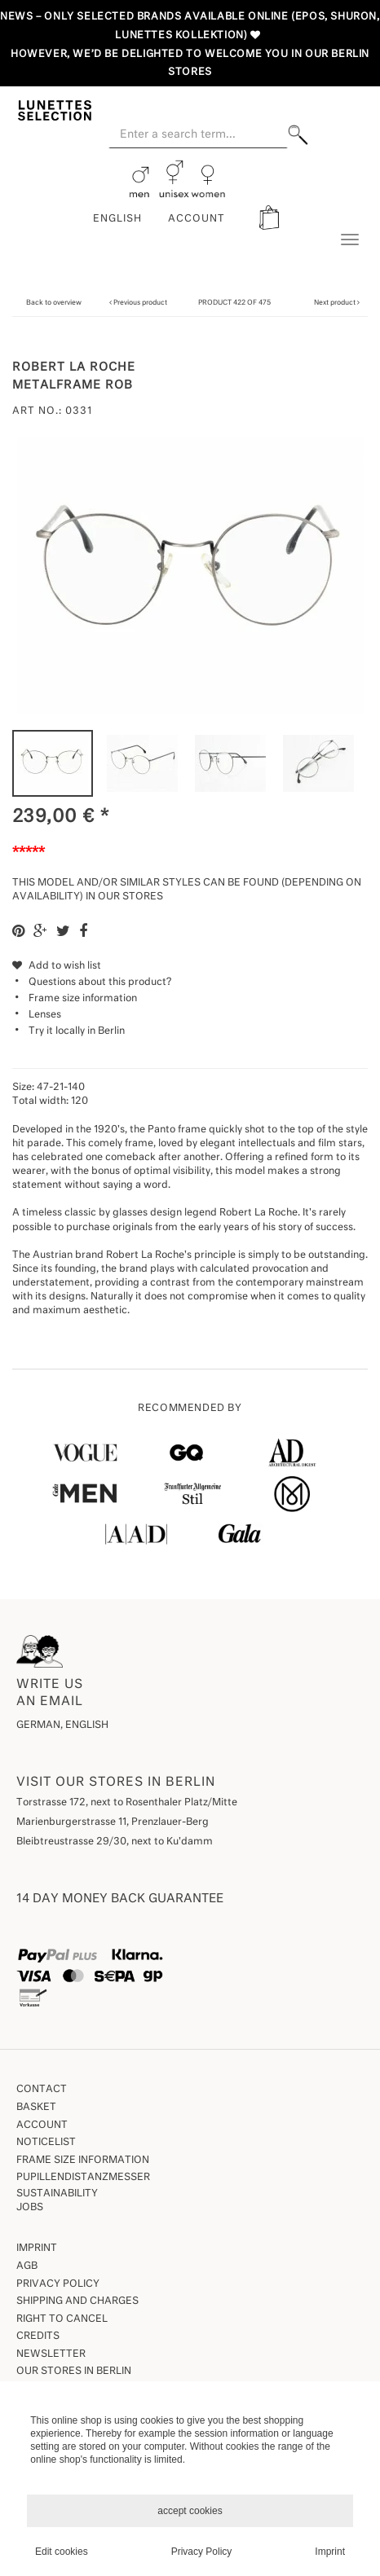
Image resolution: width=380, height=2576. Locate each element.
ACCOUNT (196, 219)
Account (42, 2125)
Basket (36, 2107)
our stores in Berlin (73, 2371)
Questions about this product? (91, 982)
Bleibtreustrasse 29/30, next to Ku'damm (114, 1842)
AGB (27, 2266)
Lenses (45, 1015)
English (117, 219)
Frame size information (83, 999)
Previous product (140, 302)
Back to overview (54, 302)
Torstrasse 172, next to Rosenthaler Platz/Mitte (126, 1803)
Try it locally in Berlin (77, 1031)
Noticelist (46, 2142)
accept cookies (189, 2511)
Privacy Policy (57, 2284)
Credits (38, 2336)
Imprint (36, 2248)
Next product (335, 302)
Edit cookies (61, 2551)
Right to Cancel (62, 2319)
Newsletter (51, 2354)
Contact (41, 2090)
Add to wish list (56, 966)
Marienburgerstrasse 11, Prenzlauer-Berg (112, 1822)
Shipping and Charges (77, 2301)
